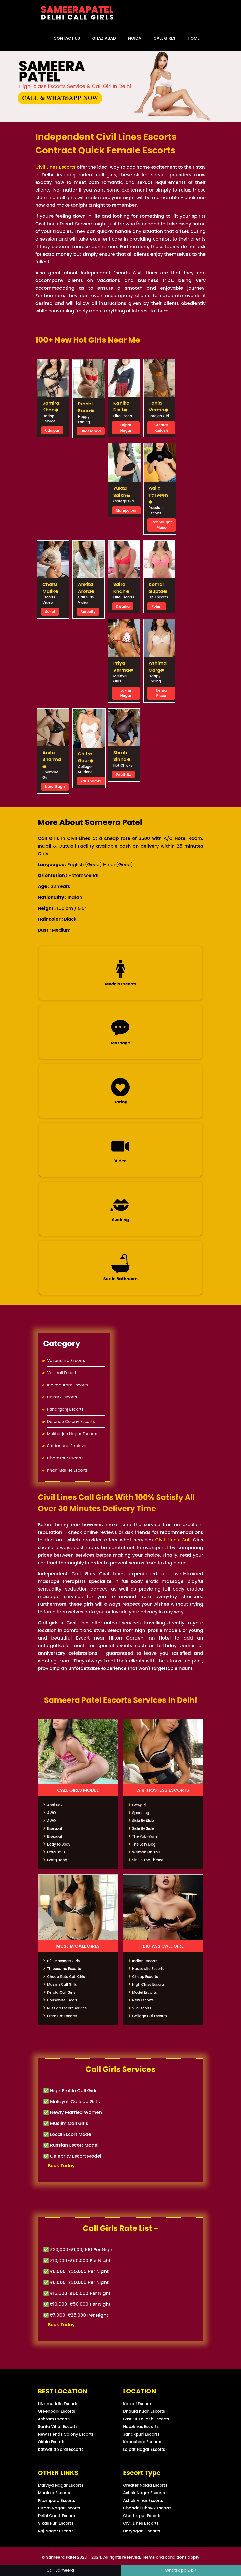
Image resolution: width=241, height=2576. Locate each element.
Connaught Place (161, 525)
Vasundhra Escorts (66, 1360)
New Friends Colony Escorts (66, 2434)
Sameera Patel (61, 2557)
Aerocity (87, 611)
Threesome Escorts (64, 1968)
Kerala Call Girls (61, 1992)
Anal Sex (54, 1804)
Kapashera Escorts (142, 2442)
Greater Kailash (161, 427)
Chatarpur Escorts (65, 1458)
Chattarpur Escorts (142, 2516)
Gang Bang (57, 1860)
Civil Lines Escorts (56, 167)
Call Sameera (60, 2570)
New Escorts (143, 2000)
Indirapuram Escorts (67, 1385)
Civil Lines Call (174, 1540)
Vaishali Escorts (63, 1373)
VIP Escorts (142, 2008)
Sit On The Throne (147, 1860)
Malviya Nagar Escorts (60, 2485)
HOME (194, 38)
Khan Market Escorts (67, 1470)
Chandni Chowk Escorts (147, 2508)
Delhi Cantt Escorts (57, 2516)
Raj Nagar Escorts (56, 2531)
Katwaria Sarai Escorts (61, 2449)
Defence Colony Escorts (71, 1421)
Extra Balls (56, 1852)
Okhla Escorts (51, 2442)
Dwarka (123, 606)
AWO (51, 1812)
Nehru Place (161, 693)
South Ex (123, 774)
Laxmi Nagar (125, 693)
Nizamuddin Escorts (58, 2404)
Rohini (156, 606)
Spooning (140, 1812)
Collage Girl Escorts (149, 2015)
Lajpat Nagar (125, 427)
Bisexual (54, 1828)
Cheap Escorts (145, 1976)
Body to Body (58, 1844)
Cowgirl (139, 1804)
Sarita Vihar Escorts (58, 2426)
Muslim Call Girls (62, 1984)
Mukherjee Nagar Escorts (72, 1434)
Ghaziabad (104, 38)
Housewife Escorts (148, 1968)
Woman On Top (146, 1852)
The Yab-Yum (144, 1836)
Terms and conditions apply (170, 2557)
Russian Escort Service (67, 2008)
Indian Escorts (144, 1960)
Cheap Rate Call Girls (66, 1976)
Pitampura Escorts (56, 2500)
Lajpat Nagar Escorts (144, 2449)
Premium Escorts (62, 2015)
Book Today (61, 2165)
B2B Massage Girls (63, 1960)
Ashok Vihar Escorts (143, 2500)
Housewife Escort (62, 2000)
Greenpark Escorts (56, 2411)
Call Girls (164, 38)
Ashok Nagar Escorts (144, 2493)
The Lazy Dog (144, 1844)
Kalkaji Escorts (137, 2404)
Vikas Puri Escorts (55, 2523)
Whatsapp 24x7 (180, 2570)
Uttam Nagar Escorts (59, 2508)
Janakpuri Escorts (141, 2434)
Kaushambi (90, 781)
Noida (134, 38)
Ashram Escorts (54, 2419)
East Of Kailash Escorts (146, 2419)
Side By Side (143, 1820)
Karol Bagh (55, 786)
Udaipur (52, 430)
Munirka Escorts (54, 2493)
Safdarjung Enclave (66, 1446)
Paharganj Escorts (65, 1409)
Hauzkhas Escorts (141, 2426)
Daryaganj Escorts (141, 2531)
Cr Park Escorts (62, 1397)
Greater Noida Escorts (145, 2485)
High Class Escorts (148, 1984)
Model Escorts (144, 1992)
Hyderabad (90, 431)
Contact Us (67, 38)
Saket (50, 611)
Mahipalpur (126, 510)
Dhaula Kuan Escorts (144, 2411)
